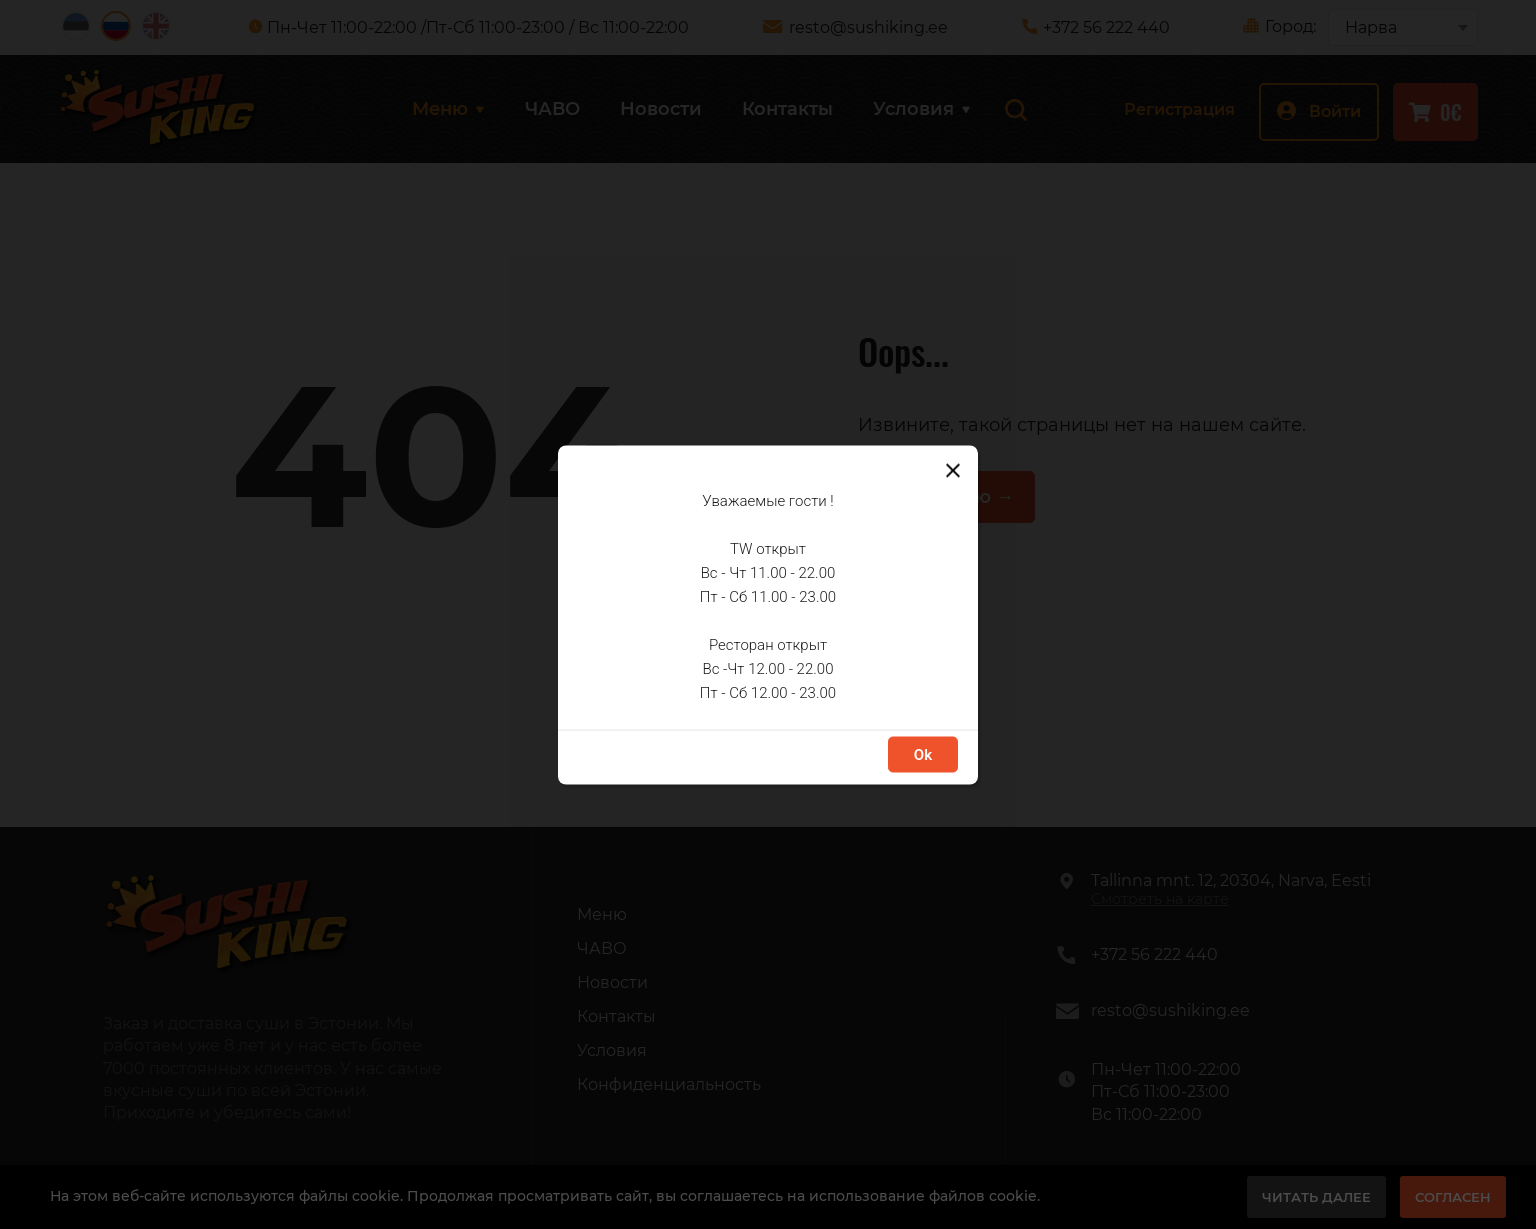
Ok (923, 754)
